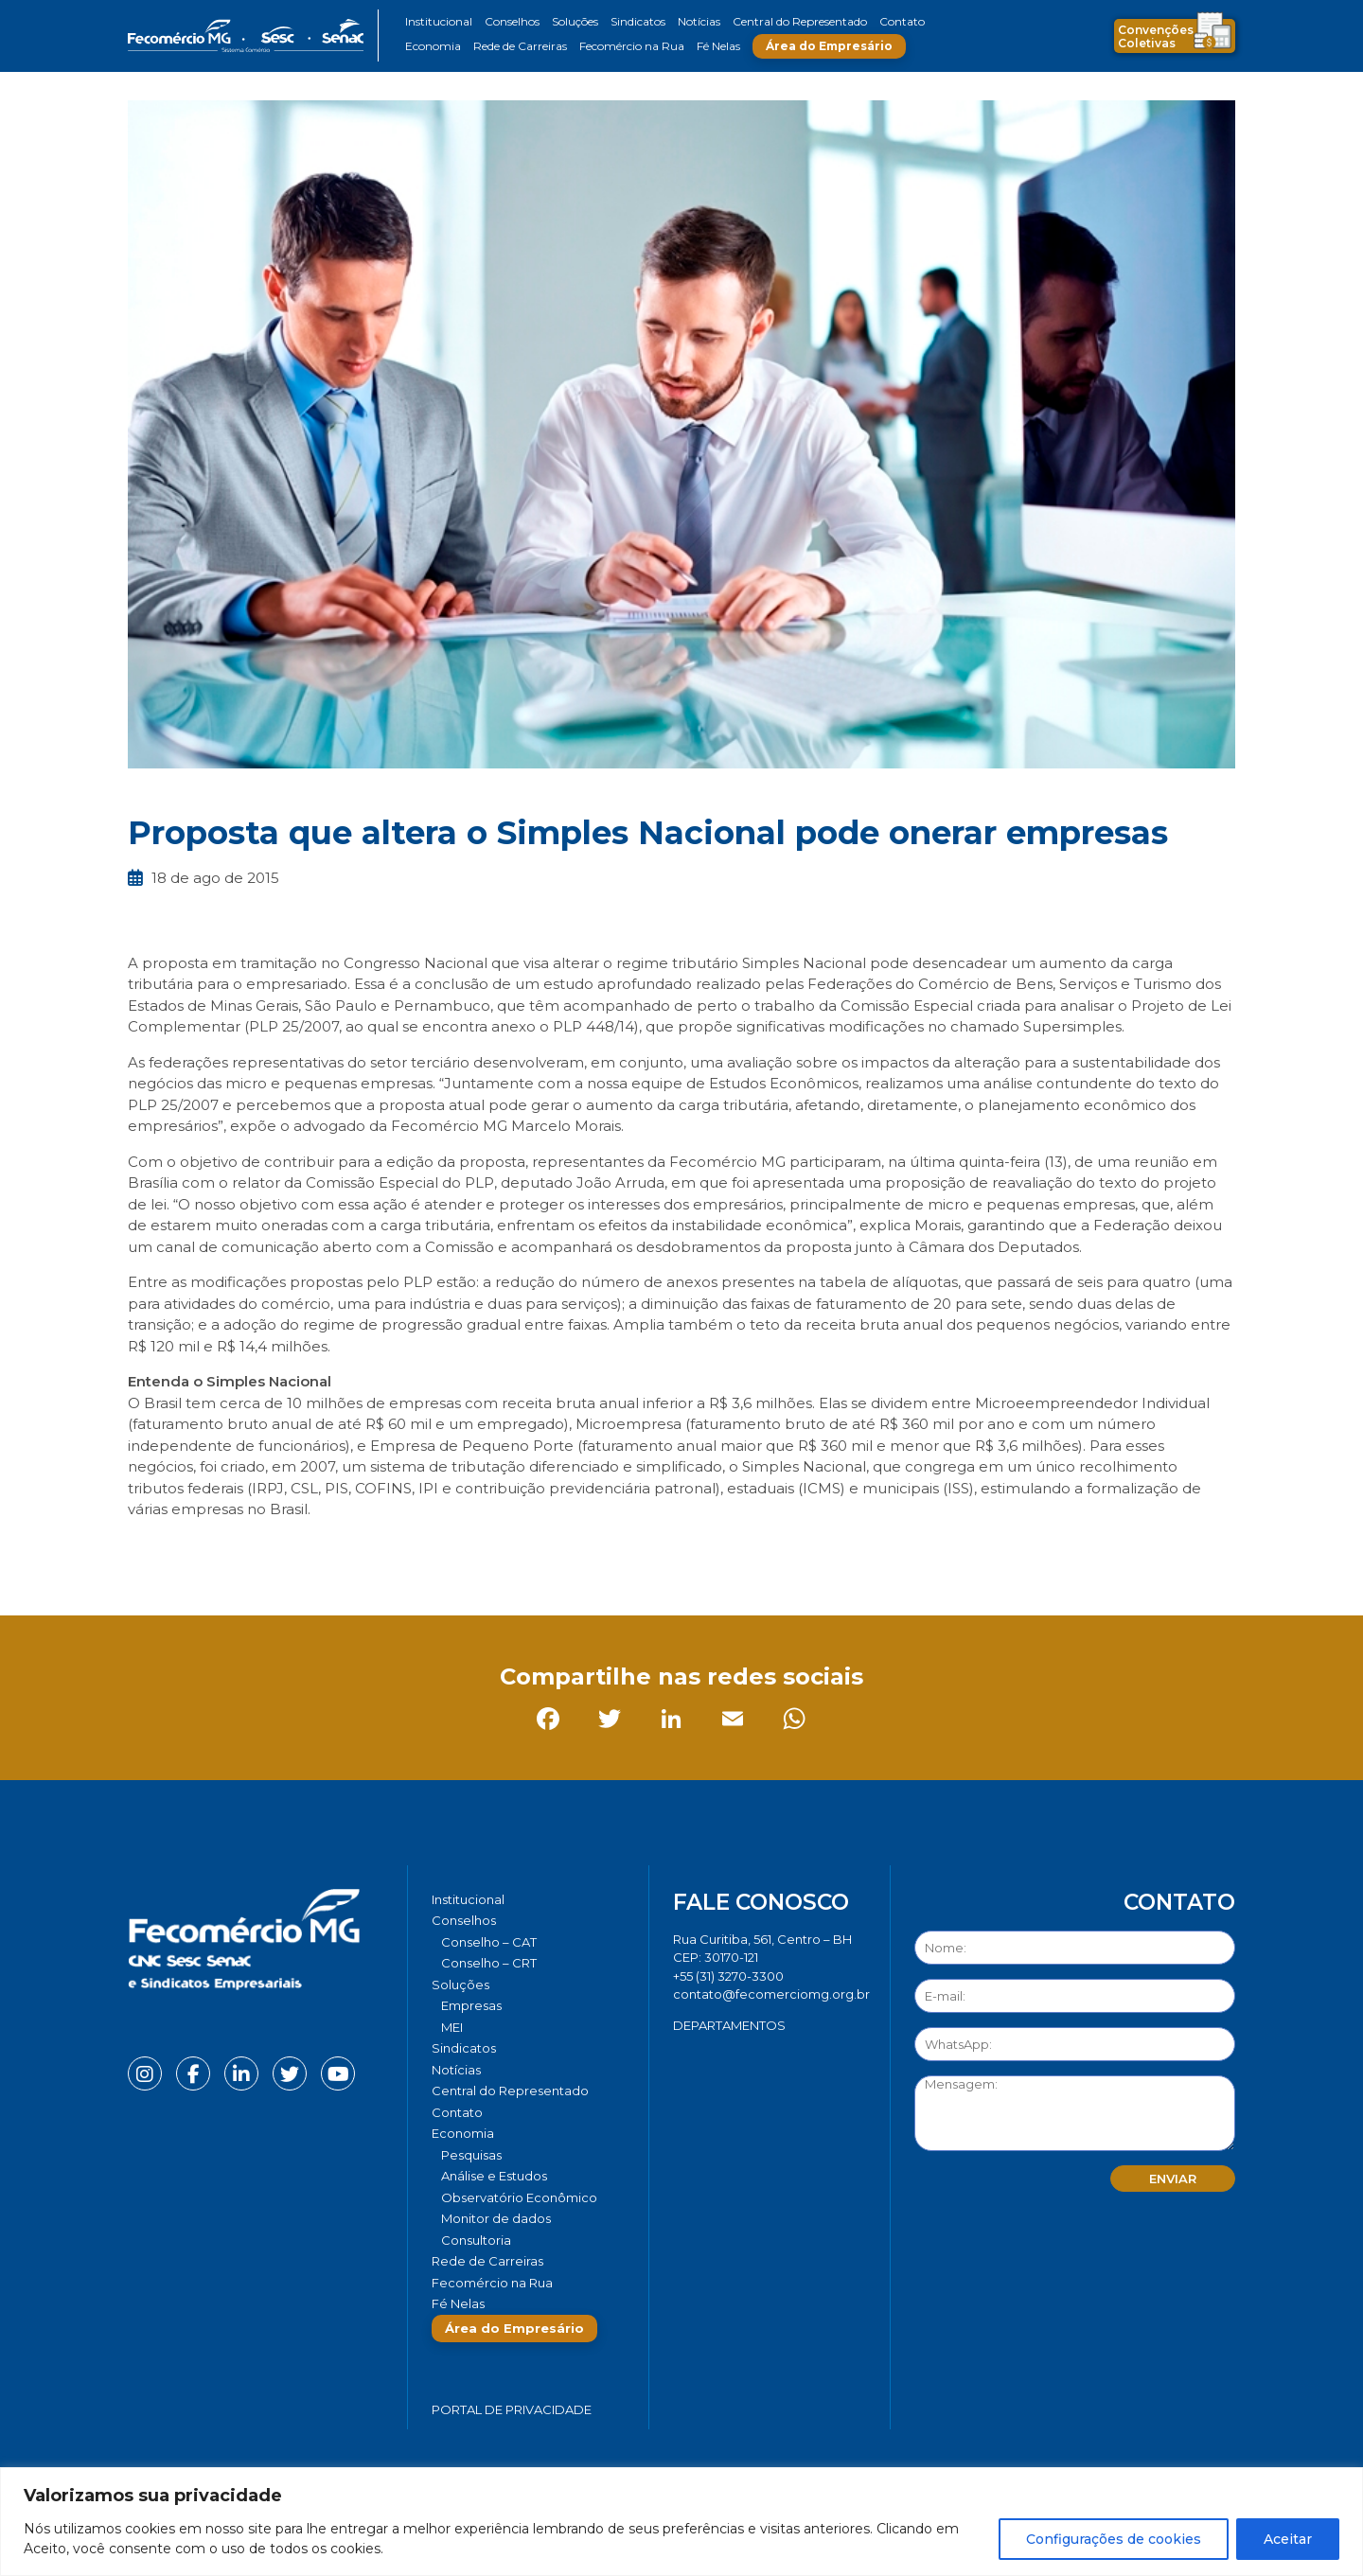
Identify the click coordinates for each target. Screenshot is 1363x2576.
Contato (902, 21)
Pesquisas (471, 2154)
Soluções (575, 21)
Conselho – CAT (489, 1942)
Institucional (438, 21)
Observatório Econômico (519, 2197)
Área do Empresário (829, 46)
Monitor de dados (496, 2218)
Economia (433, 46)
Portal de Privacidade (512, 2409)
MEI (452, 2027)
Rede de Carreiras (520, 46)
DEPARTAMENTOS (729, 2025)
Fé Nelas (718, 46)
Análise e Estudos (494, 2175)
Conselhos (512, 21)
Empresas (471, 2005)
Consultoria (476, 2240)
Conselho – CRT (489, 1962)
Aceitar (1288, 2539)
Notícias (699, 21)
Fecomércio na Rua (631, 46)
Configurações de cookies (1113, 2539)
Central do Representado (800, 21)
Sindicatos (638, 21)
